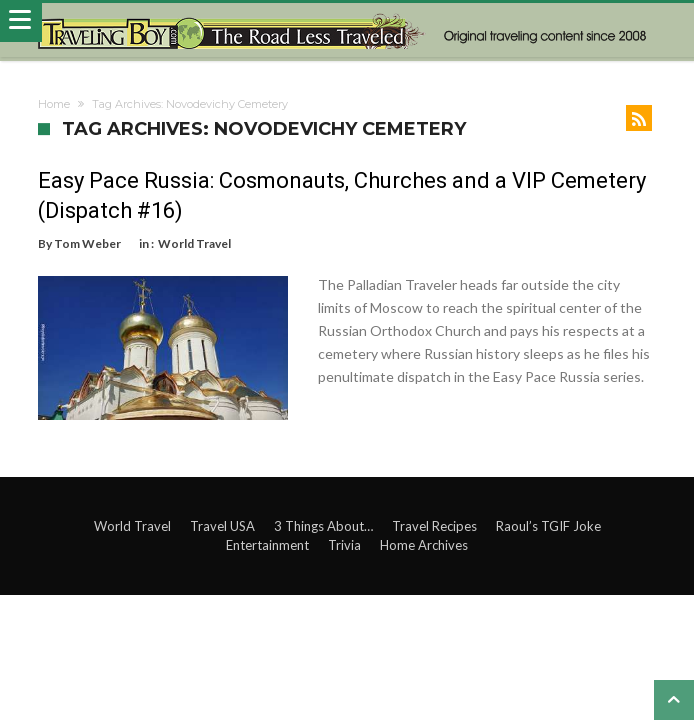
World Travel (194, 243)
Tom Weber (87, 243)
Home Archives (424, 539)
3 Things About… (323, 520)
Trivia (344, 539)
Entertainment (267, 539)
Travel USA (222, 520)
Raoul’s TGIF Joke (548, 520)
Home (54, 104)
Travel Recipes (434, 520)
